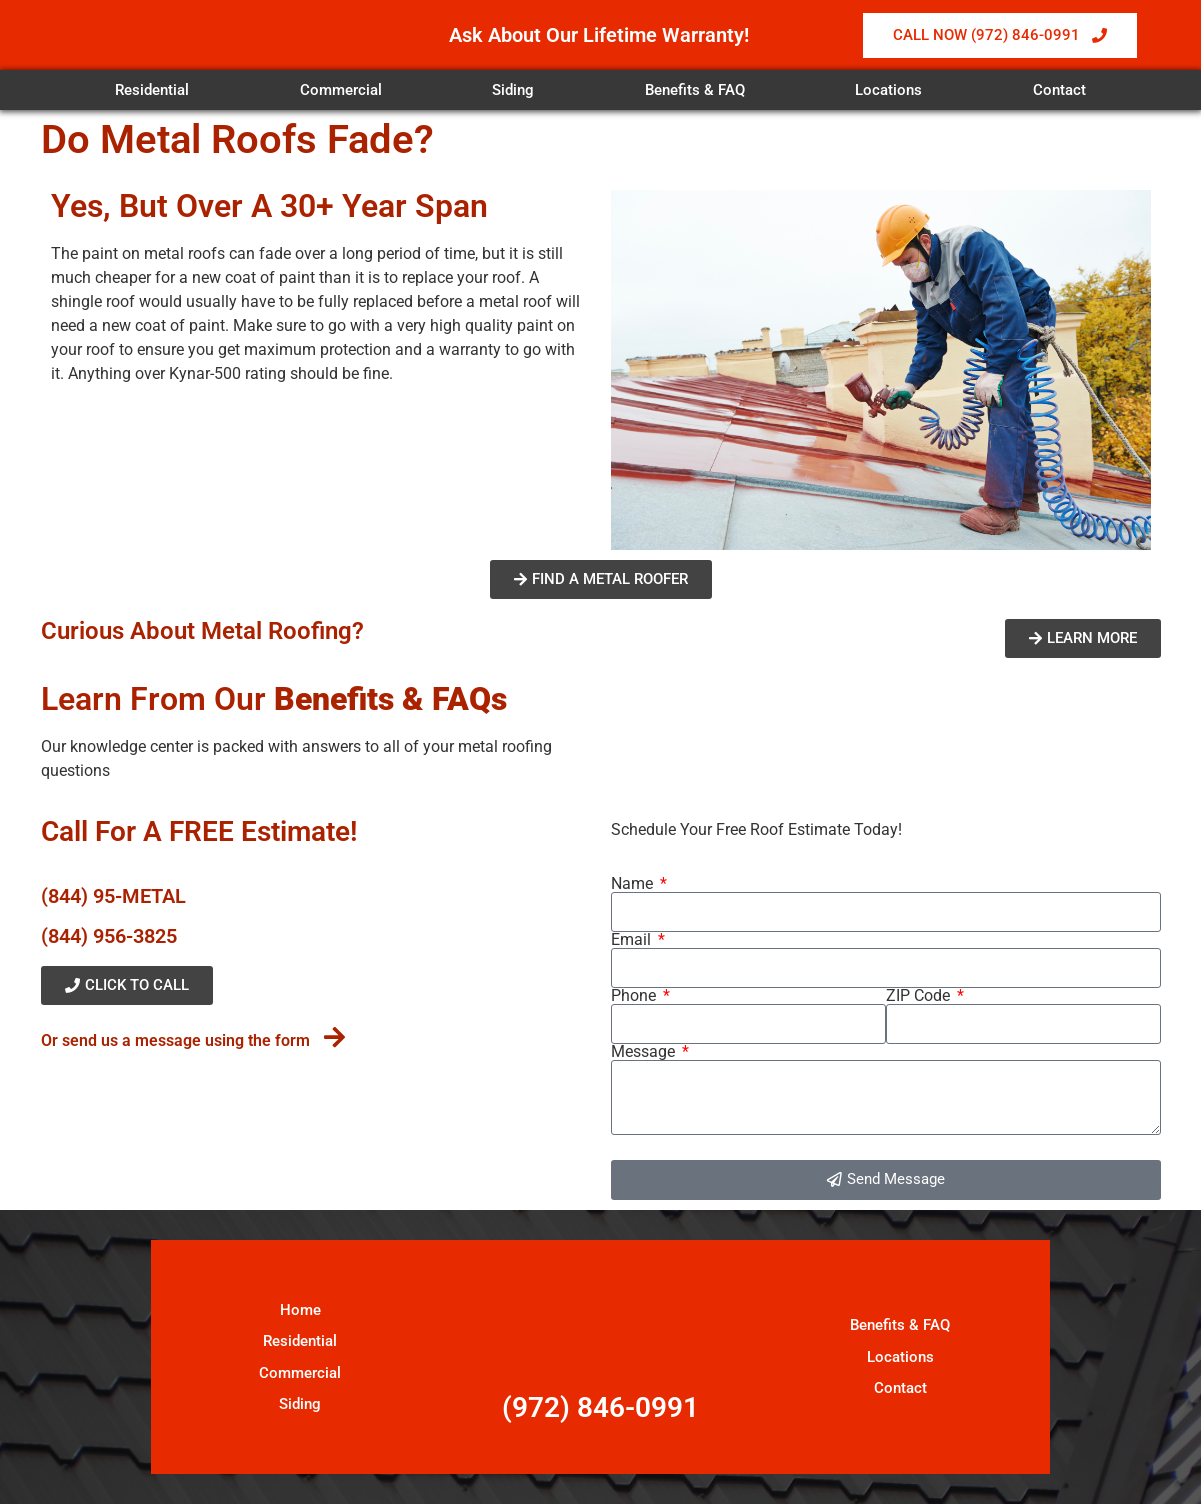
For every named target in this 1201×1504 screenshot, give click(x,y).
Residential (152, 90)
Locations (888, 90)
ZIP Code (920, 996)
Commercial (341, 90)
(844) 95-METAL (113, 896)
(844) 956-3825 (109, 936)
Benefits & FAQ (695, 90)
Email (633, 940)
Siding (513, 90)
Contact (1059, 90)
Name (634, 884)
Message (645, 1052)
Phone (635, 996)
